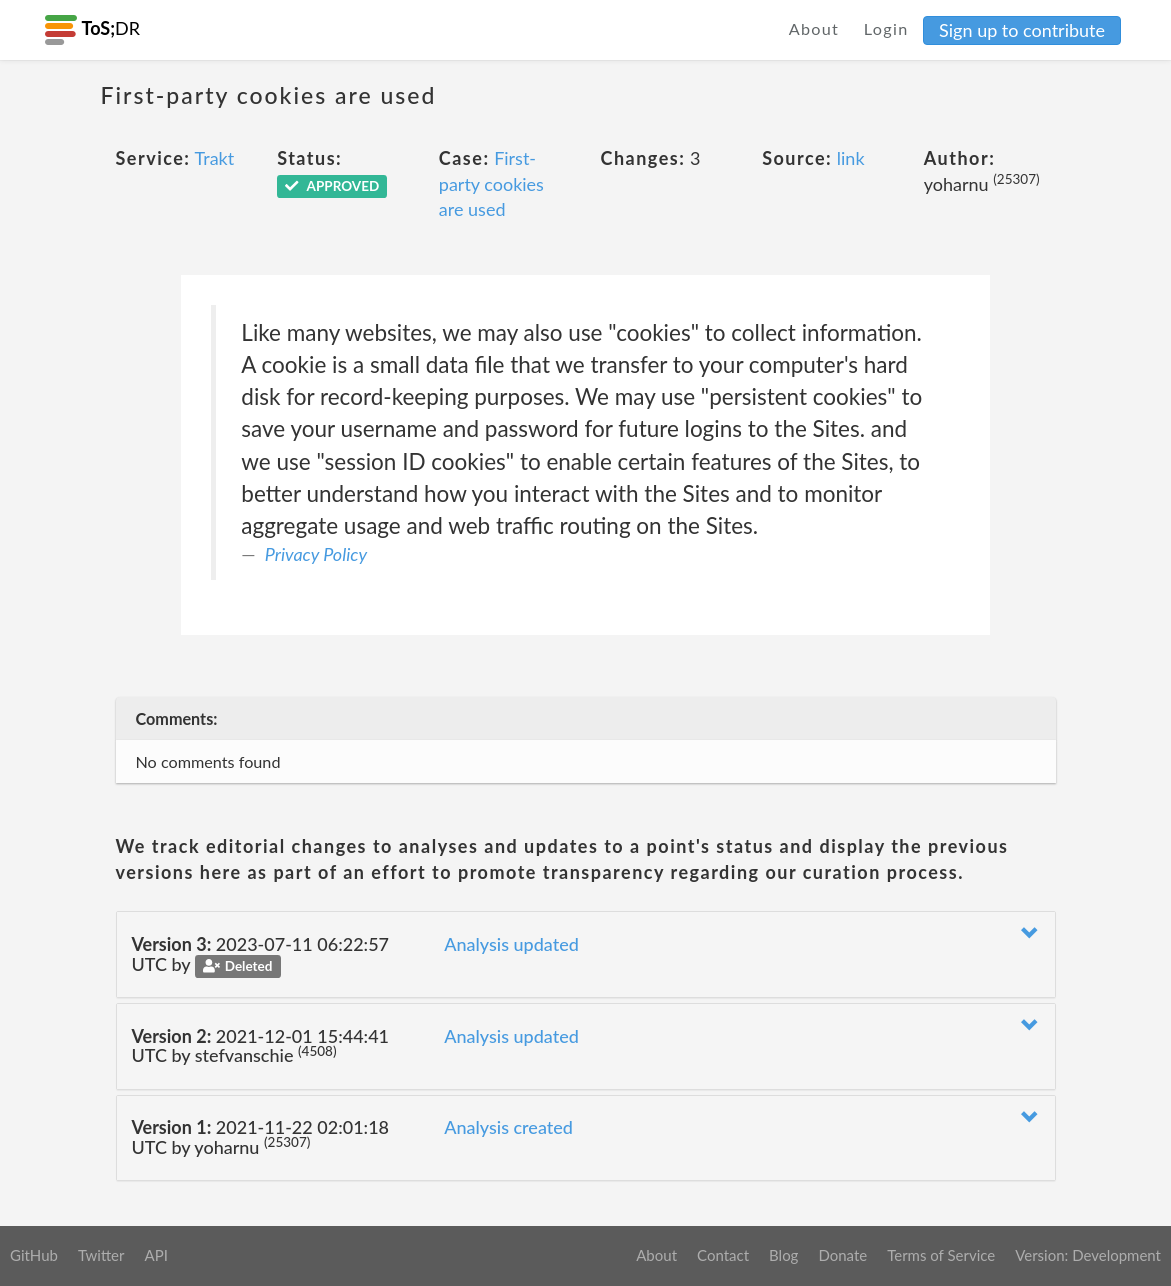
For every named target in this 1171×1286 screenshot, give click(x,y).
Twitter (101, 1255)
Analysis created (508, 1127)
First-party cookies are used (491, 183)
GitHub (34, 1255)
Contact (723, 1255)
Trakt (215, 158)
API (155, 1255)
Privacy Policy (316, 554)
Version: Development (1088, 1255)
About (814, 28)
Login (886, 28)
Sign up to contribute (1022, 30)
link (851, 158)
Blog (783, 1255)
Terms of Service (941, 1255)
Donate (842, 1255)
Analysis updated (511, 944)
